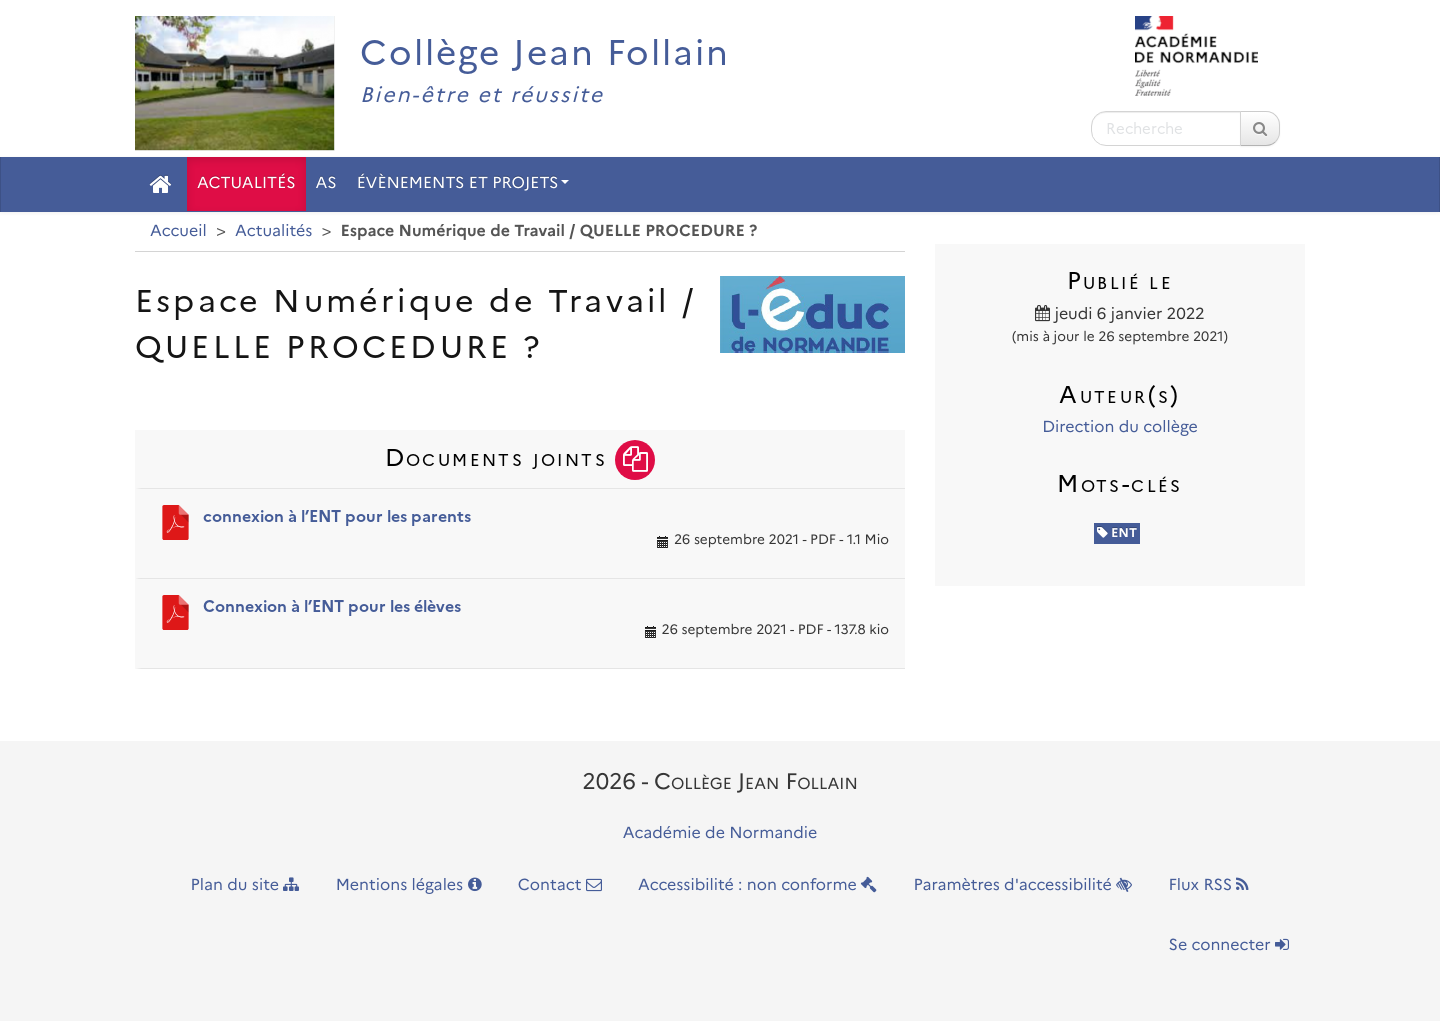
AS (326, 183)
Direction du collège (1120, 427)
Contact (560, 885)
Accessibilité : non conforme (757, 885)
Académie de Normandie (720, 833)
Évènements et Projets (463, 183)
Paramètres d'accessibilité (1023, 885)
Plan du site (245, 885)
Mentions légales (409, 885)
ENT (1117, 533)
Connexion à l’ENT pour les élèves (332, 606)
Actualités (246, 183)
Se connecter (1229, 945)
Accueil (178, 231)
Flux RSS (1208, 885)
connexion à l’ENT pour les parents (337, 516)
